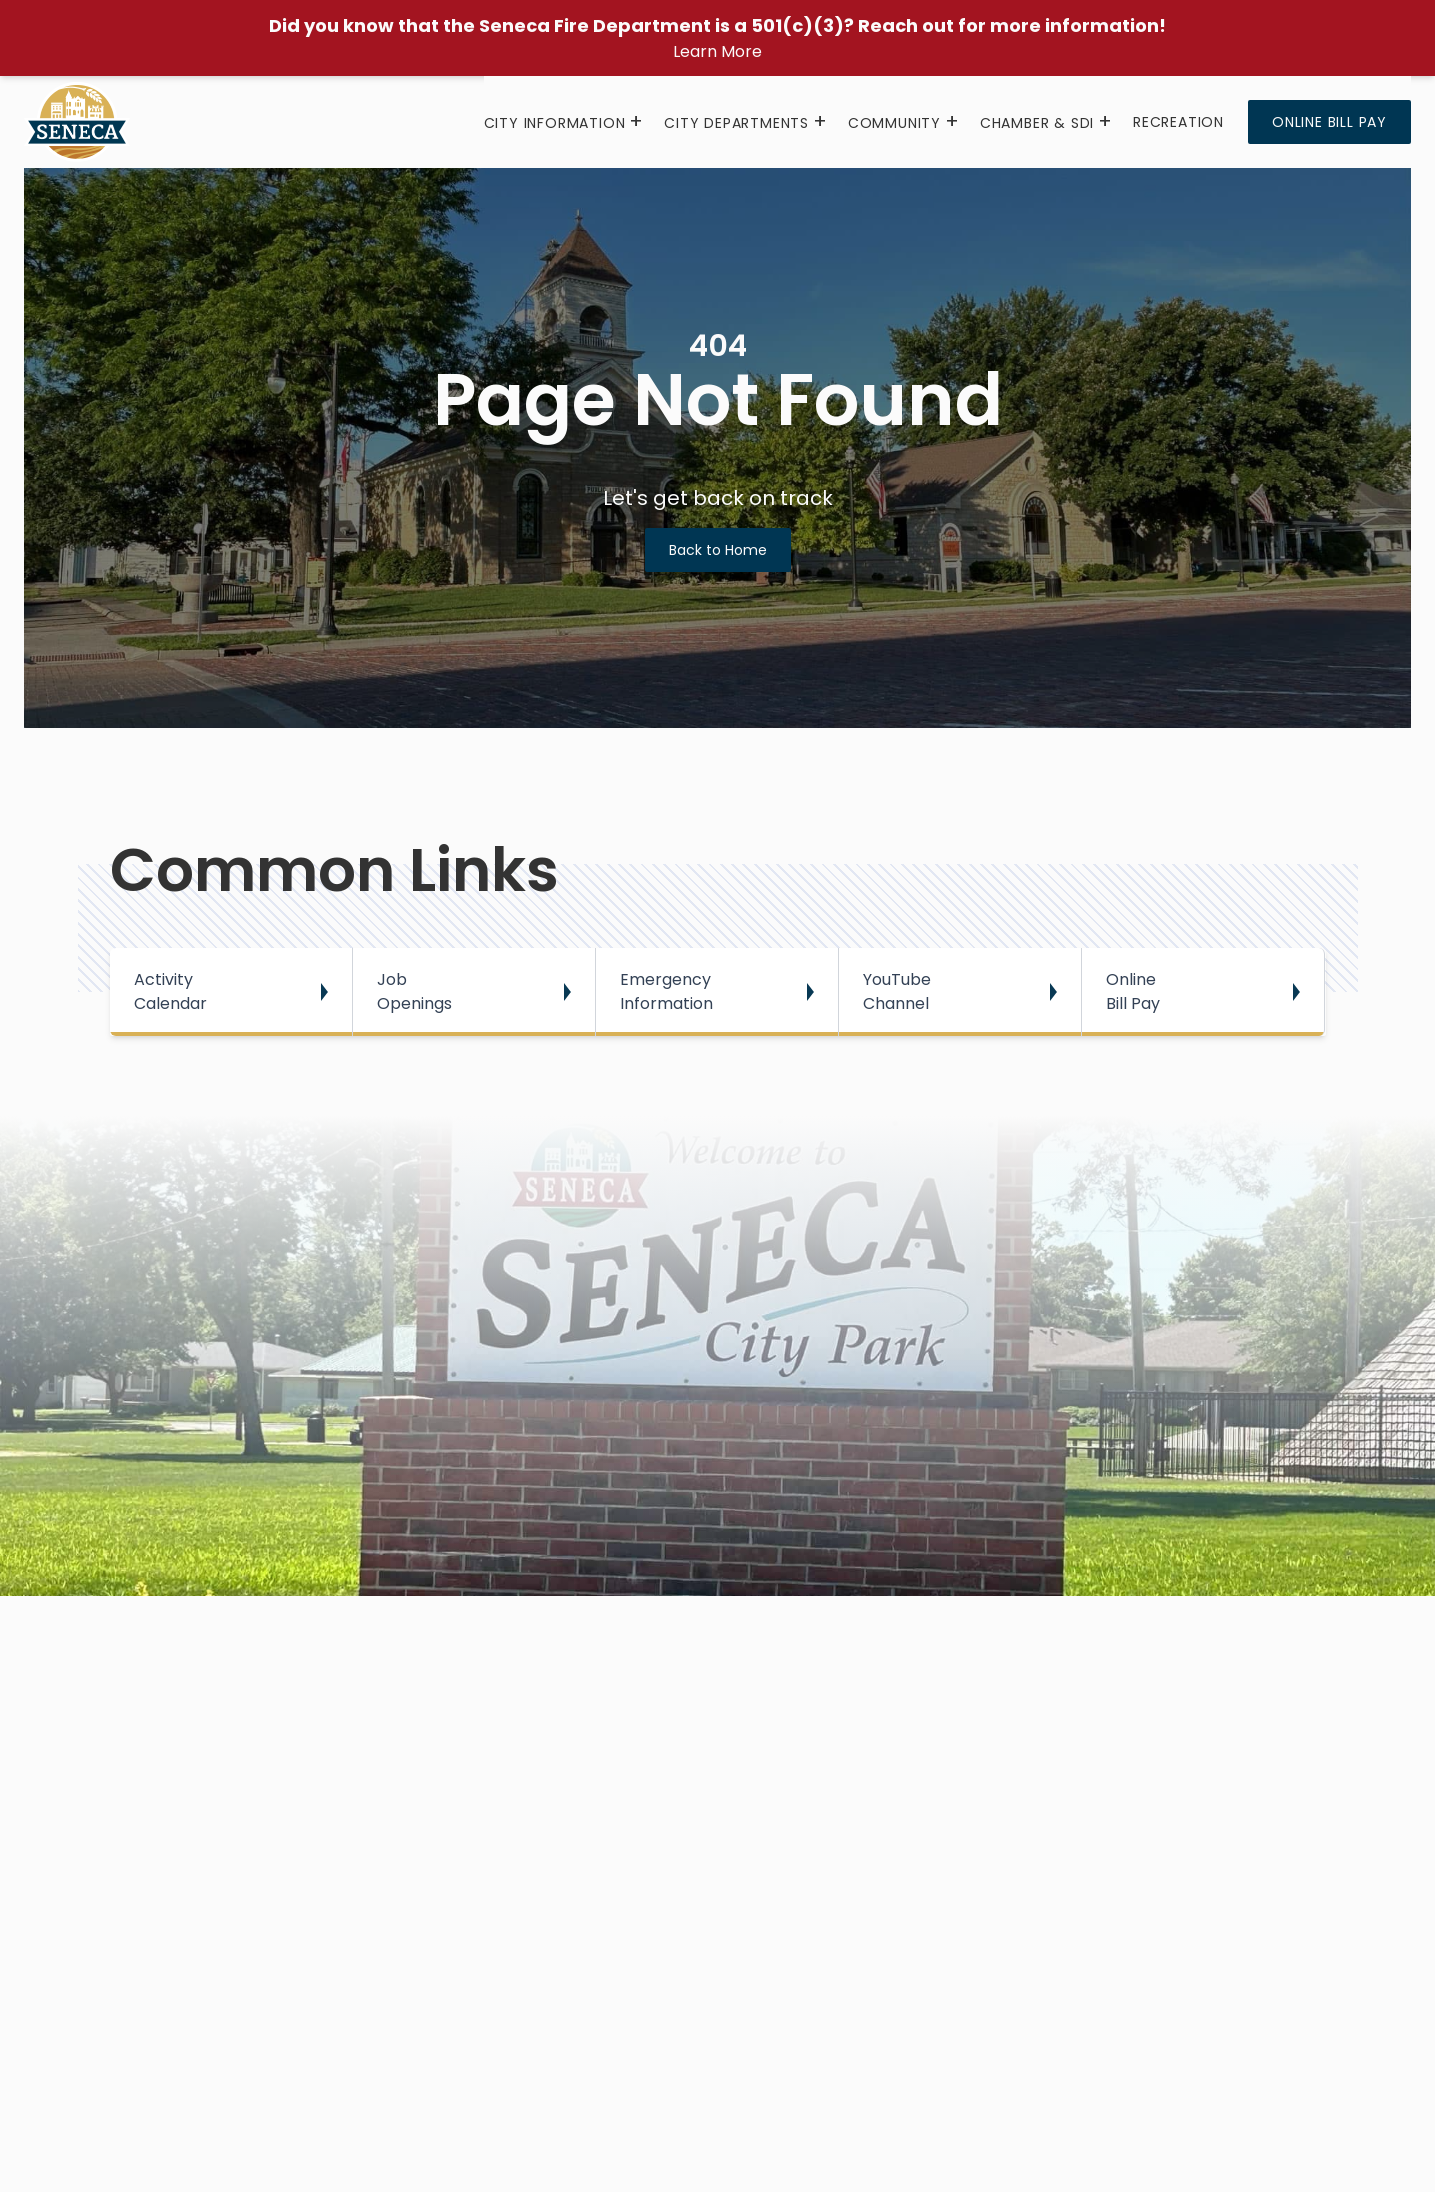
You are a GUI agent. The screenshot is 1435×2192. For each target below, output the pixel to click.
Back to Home (718, 550)
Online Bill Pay (1329, 122)
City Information (555, 123)
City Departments (736, 123)
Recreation (1178, 122)
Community (894, 123)
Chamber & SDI (1037, 123)
